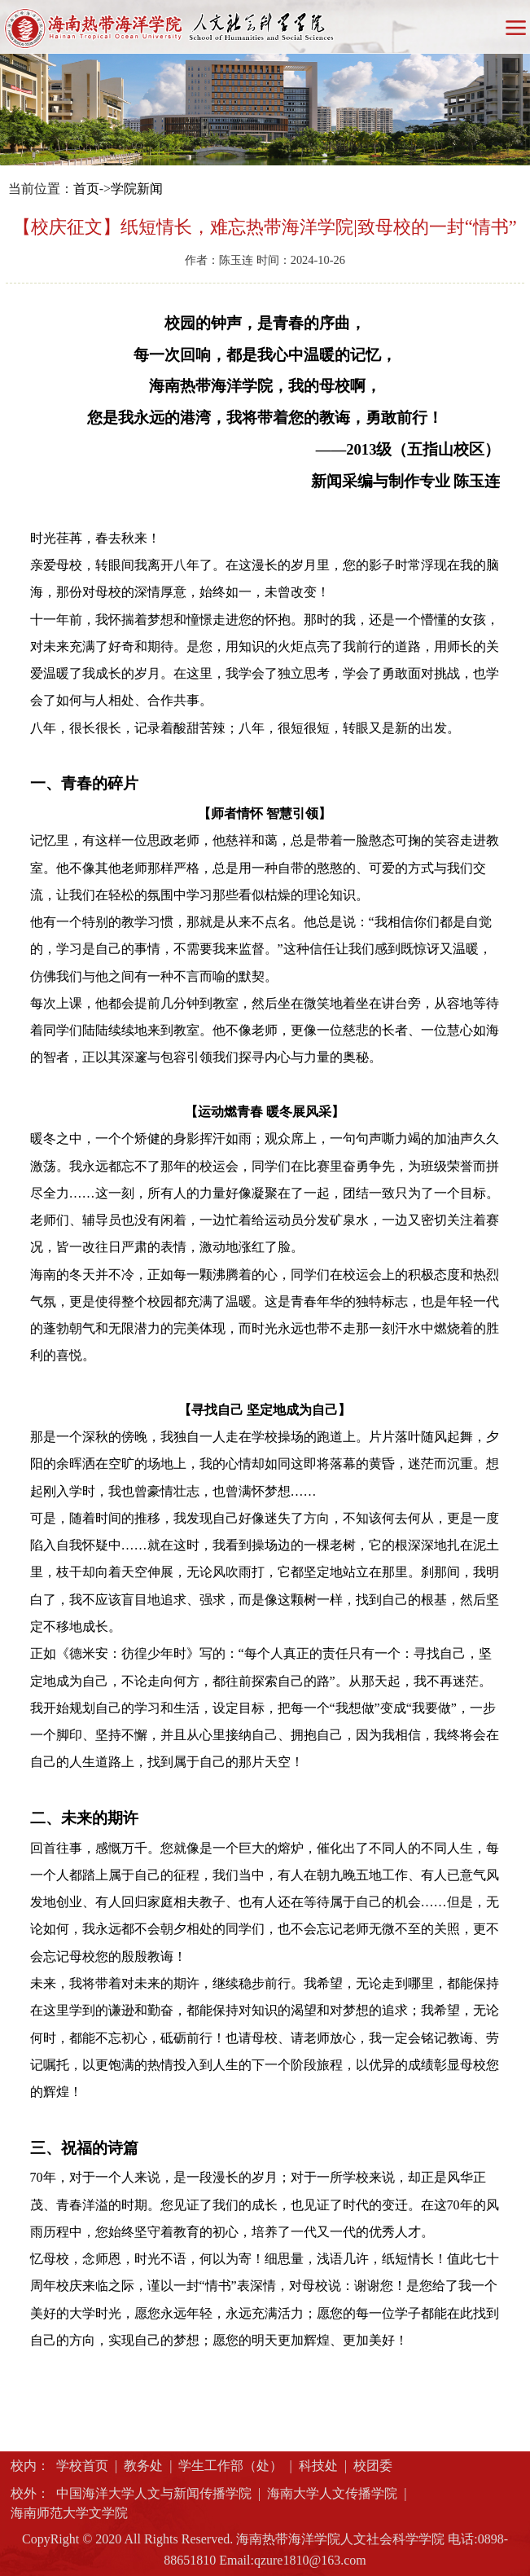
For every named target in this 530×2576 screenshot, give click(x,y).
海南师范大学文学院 (69, 2513)
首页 (86, 189)
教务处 (143, 2466)
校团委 (372, 2466)
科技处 (318, 2466)
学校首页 (82, 2466)
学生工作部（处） (230, 2466)
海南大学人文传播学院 (332, 2493)
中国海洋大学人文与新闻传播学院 (154, 2493)
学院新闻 (137, 189)
